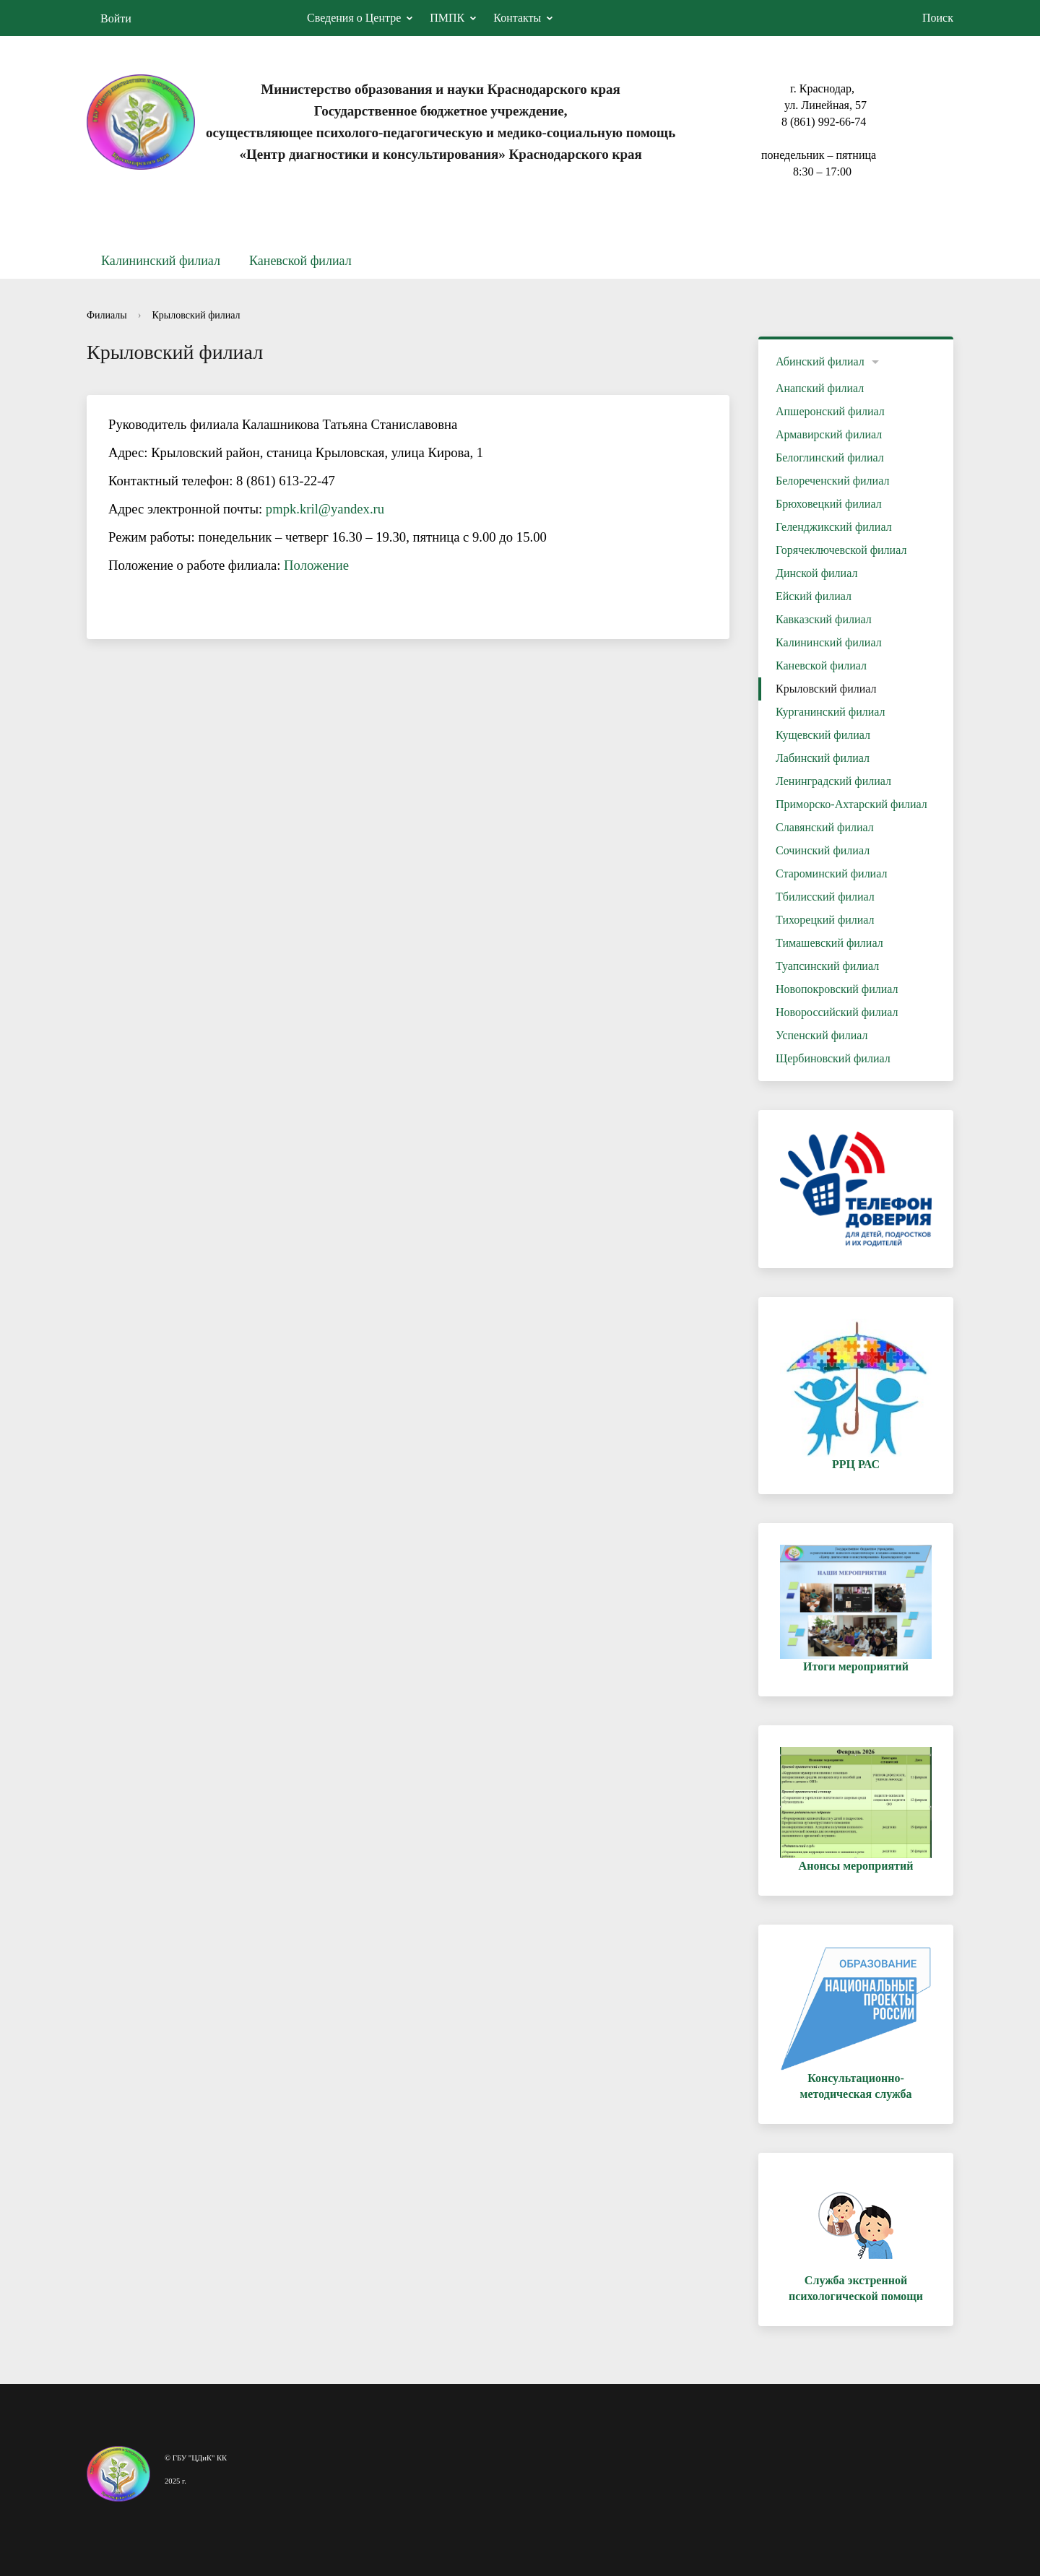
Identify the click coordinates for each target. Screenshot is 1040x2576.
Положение (316, 565)
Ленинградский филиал (833, 781)
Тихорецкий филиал (825, 920)
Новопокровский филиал (837, 989)
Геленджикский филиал (834, 527)
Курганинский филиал (830, 712)
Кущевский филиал (823, 735)
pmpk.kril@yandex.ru (325, 508)
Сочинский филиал (823, 850)
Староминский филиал (831, 873)
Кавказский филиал (824, 619)
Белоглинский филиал (830, 457)
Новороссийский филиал (837, 1012)
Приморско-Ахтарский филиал (851, 804)
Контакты (517, 18)
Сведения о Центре (354, 18)
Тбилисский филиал (825, 896)
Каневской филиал (300, 260)
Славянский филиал (825, 827)
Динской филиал (816, 573)
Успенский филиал (821, 1035)
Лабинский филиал (823, 758)
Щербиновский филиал (833, 1058)
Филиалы (107, 315)
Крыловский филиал (196, 315)
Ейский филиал (814, 596)
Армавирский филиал (829, 434)
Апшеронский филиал (830, 411)
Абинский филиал (820, 361)
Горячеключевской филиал (841, 550)
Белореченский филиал (832, 480)
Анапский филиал (820, 388)
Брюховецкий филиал (829, 504)
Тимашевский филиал (829, 943)
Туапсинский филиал (827, 966)
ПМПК (447, 18)
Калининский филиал (160, 260)
